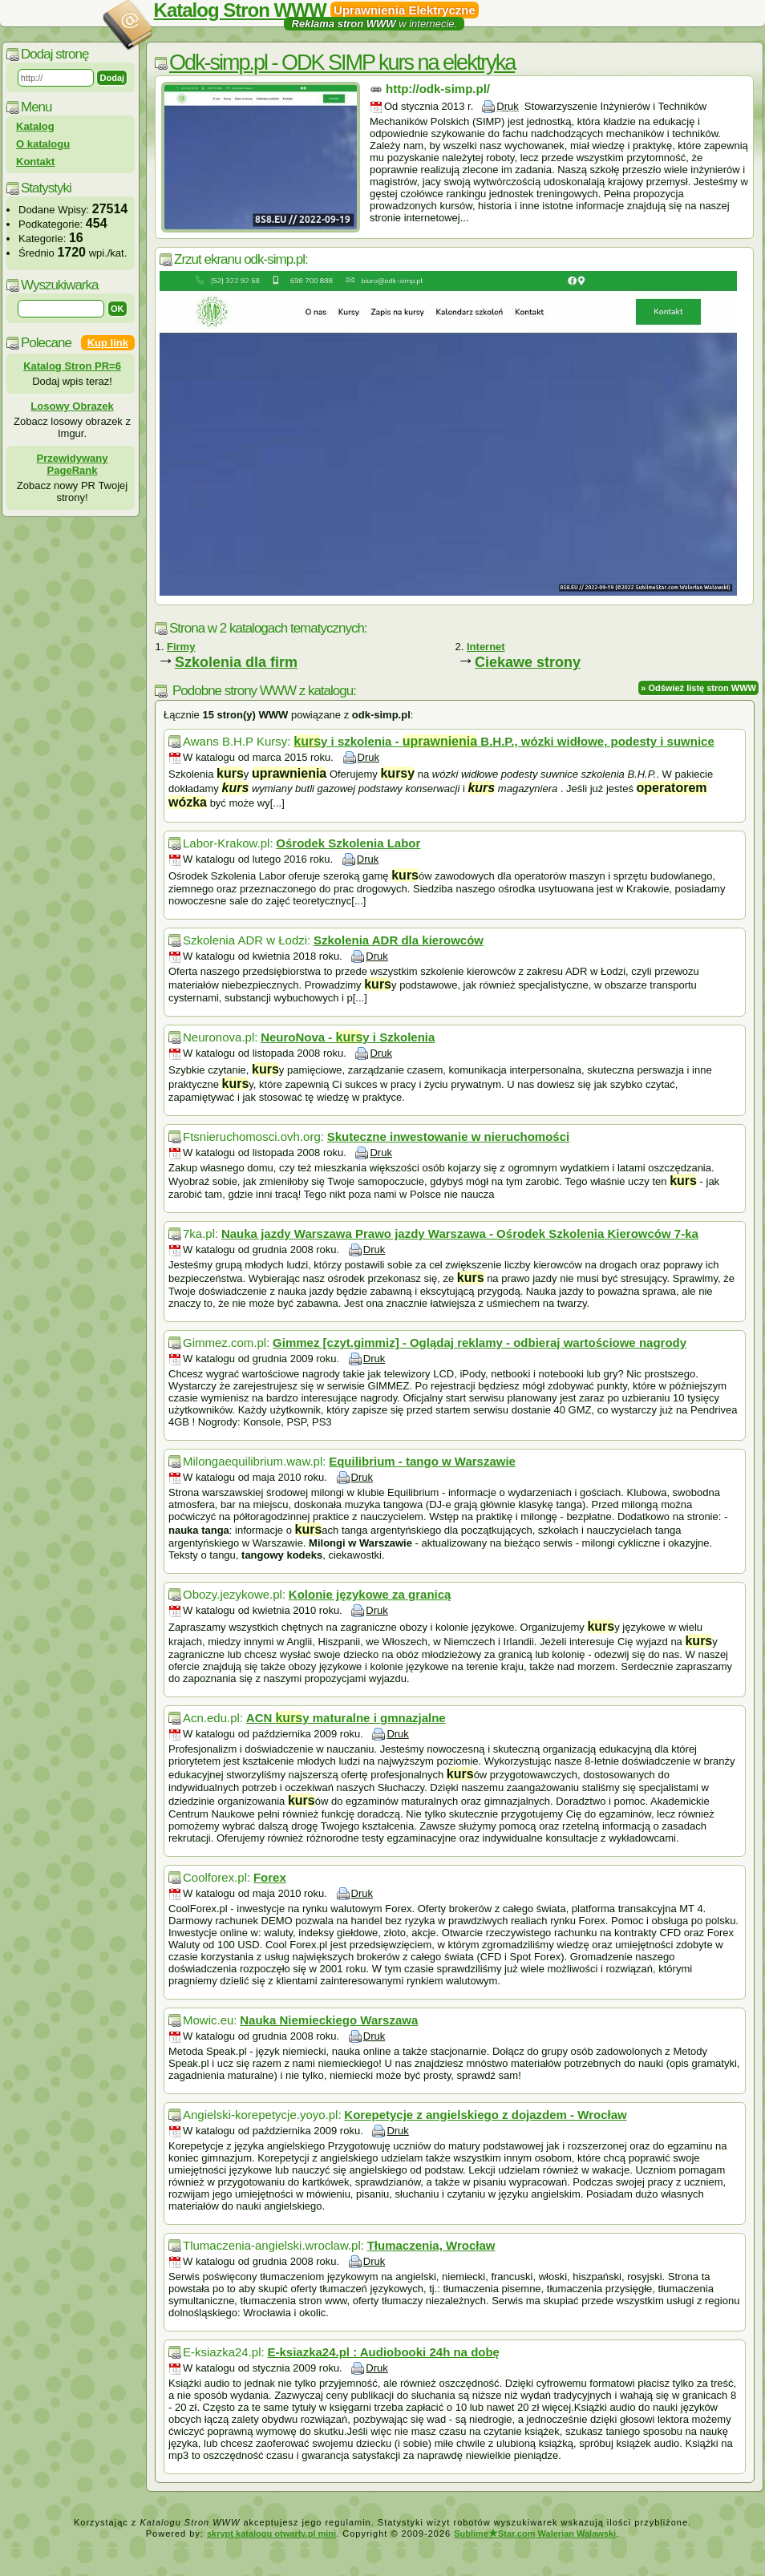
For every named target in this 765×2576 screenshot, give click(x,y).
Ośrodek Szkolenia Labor (348, 843)
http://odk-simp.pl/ (438, 88)
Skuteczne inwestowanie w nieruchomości (448, 1136)
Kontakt (35, 162)
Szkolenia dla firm (236, 662)
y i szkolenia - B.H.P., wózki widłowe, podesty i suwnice (503, 741)
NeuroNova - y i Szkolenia (348, 1037)
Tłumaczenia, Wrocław (431, 2245)
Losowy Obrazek (71, 406)
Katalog (35, 126)
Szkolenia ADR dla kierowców (399, 940)
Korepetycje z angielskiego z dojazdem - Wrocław (485, 2114)
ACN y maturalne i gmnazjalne (346, 1718)
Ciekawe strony (528, 662)
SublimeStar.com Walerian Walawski (535, 2533)
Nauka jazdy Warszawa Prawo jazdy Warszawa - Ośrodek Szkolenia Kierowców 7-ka (459, 1233)
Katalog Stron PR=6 (72, 366)
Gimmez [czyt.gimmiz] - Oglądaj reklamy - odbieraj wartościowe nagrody (479, 1342)
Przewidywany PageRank (72, 464)
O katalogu (43, 144)
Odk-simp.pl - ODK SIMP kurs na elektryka (342, 63)
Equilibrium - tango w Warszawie (422, 1461)
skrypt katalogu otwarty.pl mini (271, 2533)
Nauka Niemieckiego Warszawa (329, 2020)
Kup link (107, 343)
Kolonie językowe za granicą (370, 1594)
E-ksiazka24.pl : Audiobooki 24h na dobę (383, 2352)
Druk (507, 106)
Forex (269, 1877)
